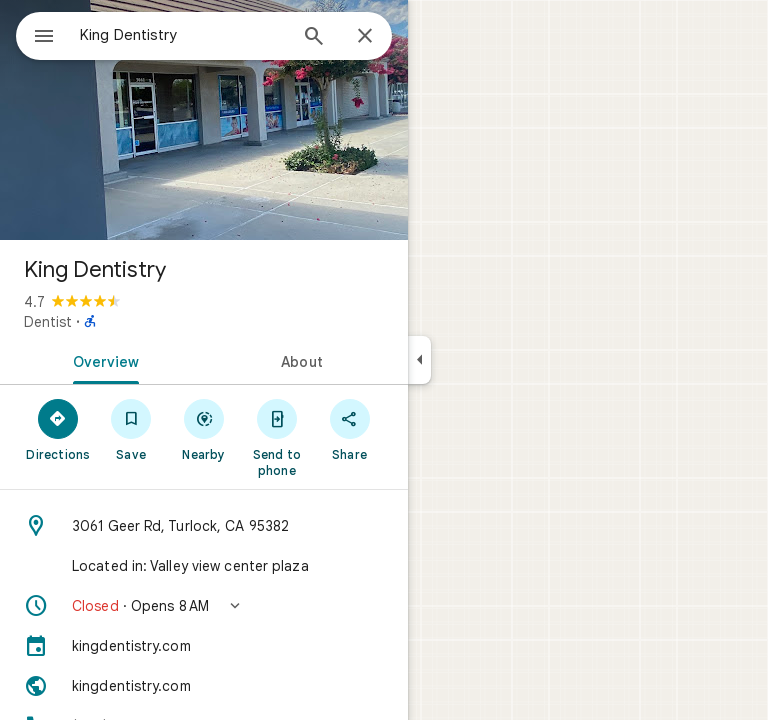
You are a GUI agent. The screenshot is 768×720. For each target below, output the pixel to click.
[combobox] (183, 35)
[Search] (314, 38)
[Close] (365, 37)
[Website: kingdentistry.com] (204, 686)
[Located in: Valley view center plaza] (204, 566)
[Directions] (58, 429)
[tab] (102, 360)
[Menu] (44, 38)
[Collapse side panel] (419, 360)
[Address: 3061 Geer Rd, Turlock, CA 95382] (204, 526)
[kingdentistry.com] (204, 646)
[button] (204, 606)
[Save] (131, 429)
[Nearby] (204, 429)
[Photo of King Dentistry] (204, 120)
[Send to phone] (276, 437)
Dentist (48, 322)
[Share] (349, 429)
